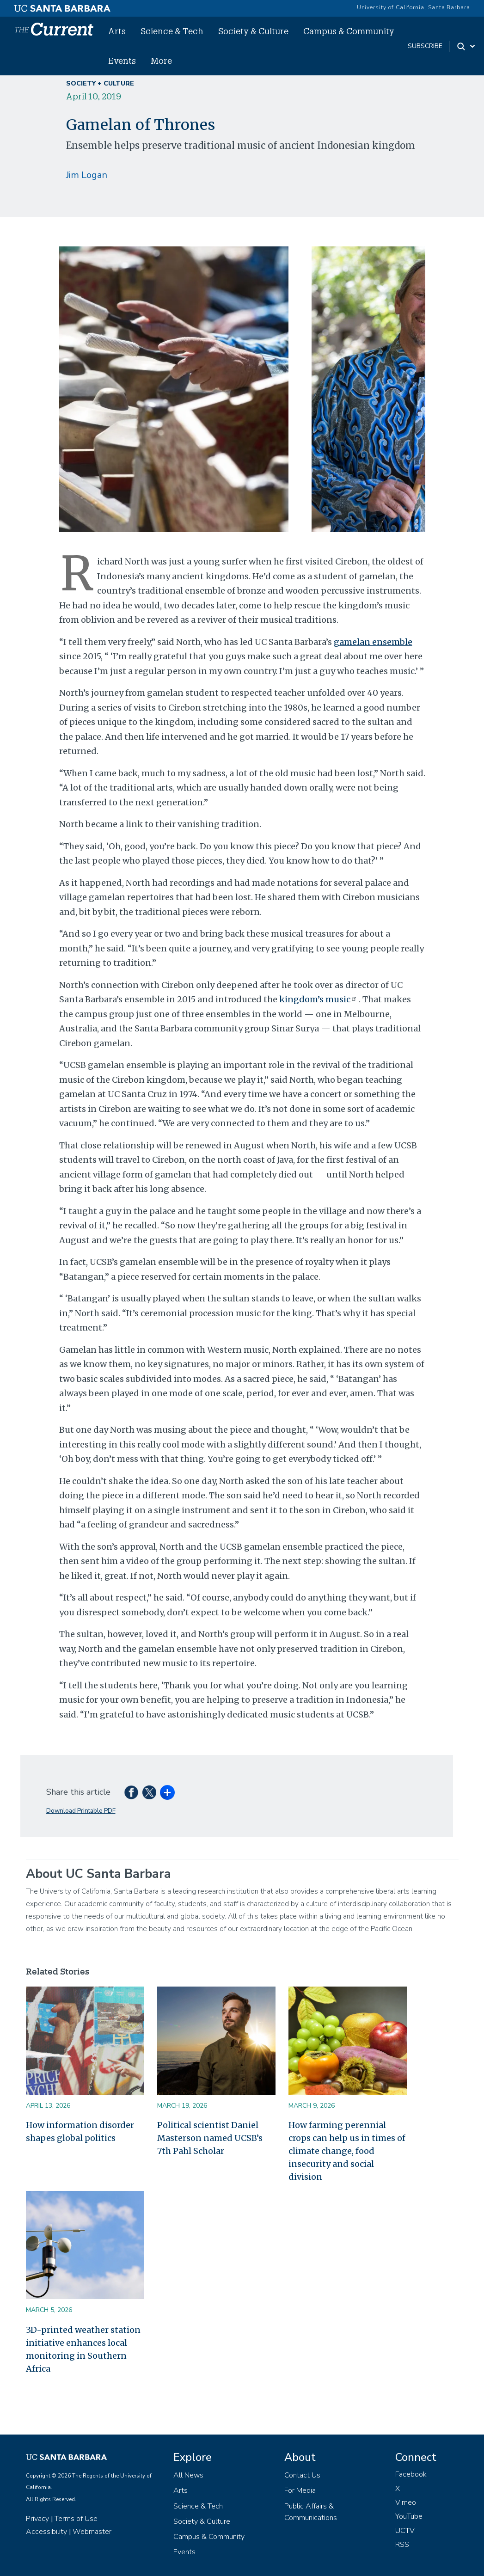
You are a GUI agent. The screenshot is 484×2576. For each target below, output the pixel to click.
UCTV (405, 2531)
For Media (300, 2490)
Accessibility (46, 2532)
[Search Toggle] (466, 46)
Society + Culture (100, 83)
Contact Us (302, 2475)
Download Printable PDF (81, 1810)
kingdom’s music (319, 999)
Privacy (37, 2519)
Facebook (411, 2474)
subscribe (425, 46)
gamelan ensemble (373, 642)
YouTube (409, 2516)
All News (188, 2475)
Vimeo (405, 2502)
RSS (402, 2544)
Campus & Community (348, 31)
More (161, 60)
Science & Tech (172, 31)
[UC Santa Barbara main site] (62, 6)
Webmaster (92, 2532)
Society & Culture (253, 31)
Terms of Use (76, 2519)
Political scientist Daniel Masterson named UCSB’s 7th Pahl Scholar (210, 2138)
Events (122, 60)
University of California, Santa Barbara (413, 7)
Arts (117, 31)
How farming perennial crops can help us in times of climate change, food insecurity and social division (346, 2151)
